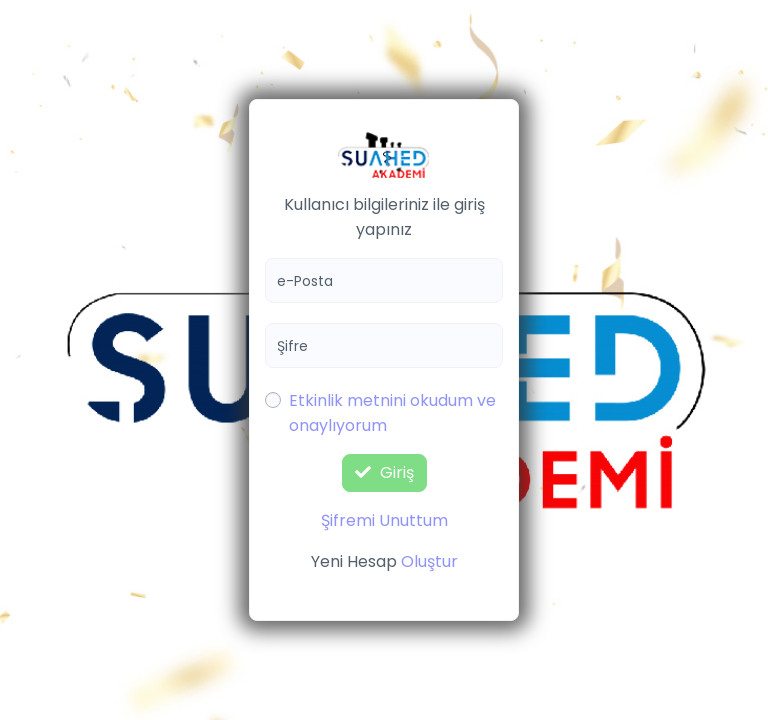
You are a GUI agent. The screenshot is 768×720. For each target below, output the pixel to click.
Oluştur (429, 561)
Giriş (384, 472)
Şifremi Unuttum (384, 520)
